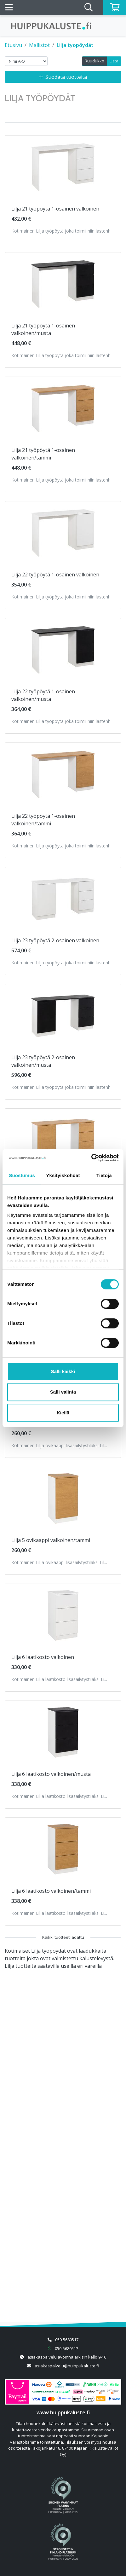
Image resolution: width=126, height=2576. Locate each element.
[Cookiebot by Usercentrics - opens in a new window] (91, 1158)
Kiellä (63, 1412)
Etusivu (13, 45)
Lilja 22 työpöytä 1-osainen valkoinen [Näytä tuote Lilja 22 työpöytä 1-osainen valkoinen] (55, 574)
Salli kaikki (63, 1371)
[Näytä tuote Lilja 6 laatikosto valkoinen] (63, 1615)
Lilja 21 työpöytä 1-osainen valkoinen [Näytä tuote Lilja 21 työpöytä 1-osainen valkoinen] (55, 208)
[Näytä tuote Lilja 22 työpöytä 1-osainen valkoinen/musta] (63, 649)
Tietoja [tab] (104, 1175)
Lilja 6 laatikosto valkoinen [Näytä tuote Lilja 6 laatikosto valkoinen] (42, 1657)
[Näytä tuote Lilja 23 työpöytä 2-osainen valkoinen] (63, 899)
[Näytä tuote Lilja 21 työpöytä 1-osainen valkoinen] (63, 167)
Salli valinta (63, 1392)
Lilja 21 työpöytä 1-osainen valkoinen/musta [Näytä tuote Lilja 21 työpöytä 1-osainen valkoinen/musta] (43, 329)
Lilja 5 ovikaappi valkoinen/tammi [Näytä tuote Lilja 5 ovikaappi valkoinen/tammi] (50, 1540)
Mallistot (39, 45)
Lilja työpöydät (75, 45)
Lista (114, 61)
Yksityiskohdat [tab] (63, 1175)
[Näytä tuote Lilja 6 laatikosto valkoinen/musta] (63, 1732)
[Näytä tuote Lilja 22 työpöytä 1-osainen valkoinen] (63, 533)
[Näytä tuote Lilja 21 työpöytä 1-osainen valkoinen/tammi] (63, 408)
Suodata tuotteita (63, 76)
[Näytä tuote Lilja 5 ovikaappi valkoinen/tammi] (63, 1498)
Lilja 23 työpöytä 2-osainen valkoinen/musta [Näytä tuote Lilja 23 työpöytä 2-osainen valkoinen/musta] (43, 1061)
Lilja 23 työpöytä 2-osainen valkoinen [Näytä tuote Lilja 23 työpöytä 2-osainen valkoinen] (55, 940)
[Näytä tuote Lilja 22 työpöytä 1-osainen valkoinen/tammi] (63, 774)
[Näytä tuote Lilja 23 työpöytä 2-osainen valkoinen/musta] (63, 1016)
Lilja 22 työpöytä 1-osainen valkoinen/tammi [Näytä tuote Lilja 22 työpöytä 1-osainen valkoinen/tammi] (43, 819)
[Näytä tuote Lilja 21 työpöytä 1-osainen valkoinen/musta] (63, 284)
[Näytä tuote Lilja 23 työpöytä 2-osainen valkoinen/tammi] (63, 1140)
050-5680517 (66, 2339)
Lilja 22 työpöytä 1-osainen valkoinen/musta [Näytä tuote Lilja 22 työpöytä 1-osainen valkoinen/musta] (43, 695)
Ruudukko (94, 61)
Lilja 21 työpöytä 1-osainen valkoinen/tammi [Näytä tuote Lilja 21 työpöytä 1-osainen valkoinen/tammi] (43, 454)
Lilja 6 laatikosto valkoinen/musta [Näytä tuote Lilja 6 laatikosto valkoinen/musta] (51, 1773)
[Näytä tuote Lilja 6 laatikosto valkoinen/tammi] (63, 1849)
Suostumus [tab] (22, 1175)
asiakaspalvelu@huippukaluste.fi (67, 2366)
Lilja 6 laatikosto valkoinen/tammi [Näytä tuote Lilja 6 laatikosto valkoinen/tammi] (51, 1890)
